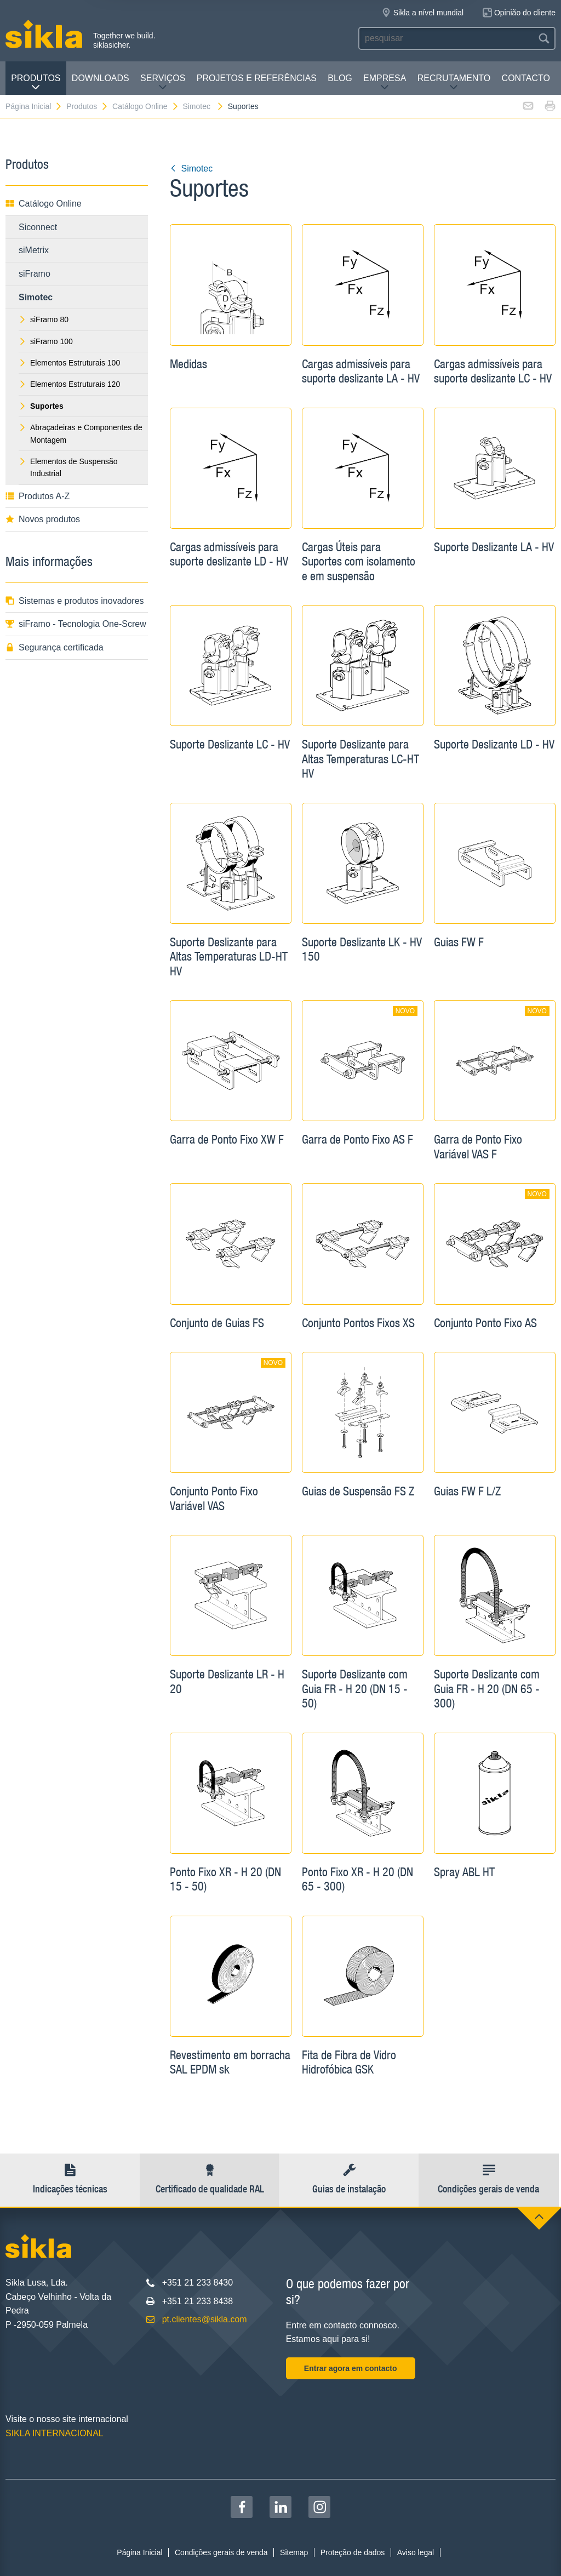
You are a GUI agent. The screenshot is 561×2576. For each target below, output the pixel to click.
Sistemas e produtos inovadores (74, 601)
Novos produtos (42, 519)
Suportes (243, 106)
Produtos (35, 82)
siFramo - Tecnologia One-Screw (75, 624)
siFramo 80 (43, 319)
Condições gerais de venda (221, 2552)
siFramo (34, 273)
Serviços (162, 82)
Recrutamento (454, 82)
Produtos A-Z (37, 496)
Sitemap (294, 2552)
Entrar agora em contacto (350, 2368)
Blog (340, 78)
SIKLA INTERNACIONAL (54, 2433)
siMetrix (34, 250)
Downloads (100, 78)
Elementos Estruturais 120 (69, 384)
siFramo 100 (46, 341)
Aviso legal (415, 2552)
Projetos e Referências (257, 78)
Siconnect (38, 227)
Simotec (203, 106)
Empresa (384, 82)
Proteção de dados (352, 2552)
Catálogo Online (145, 106)
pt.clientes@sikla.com (204, 2319)
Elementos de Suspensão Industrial (68, 467)
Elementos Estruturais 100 (69, 362)
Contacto (526, 78)
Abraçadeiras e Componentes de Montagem (80, 433)
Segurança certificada (54, 647)
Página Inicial (33, 106)
